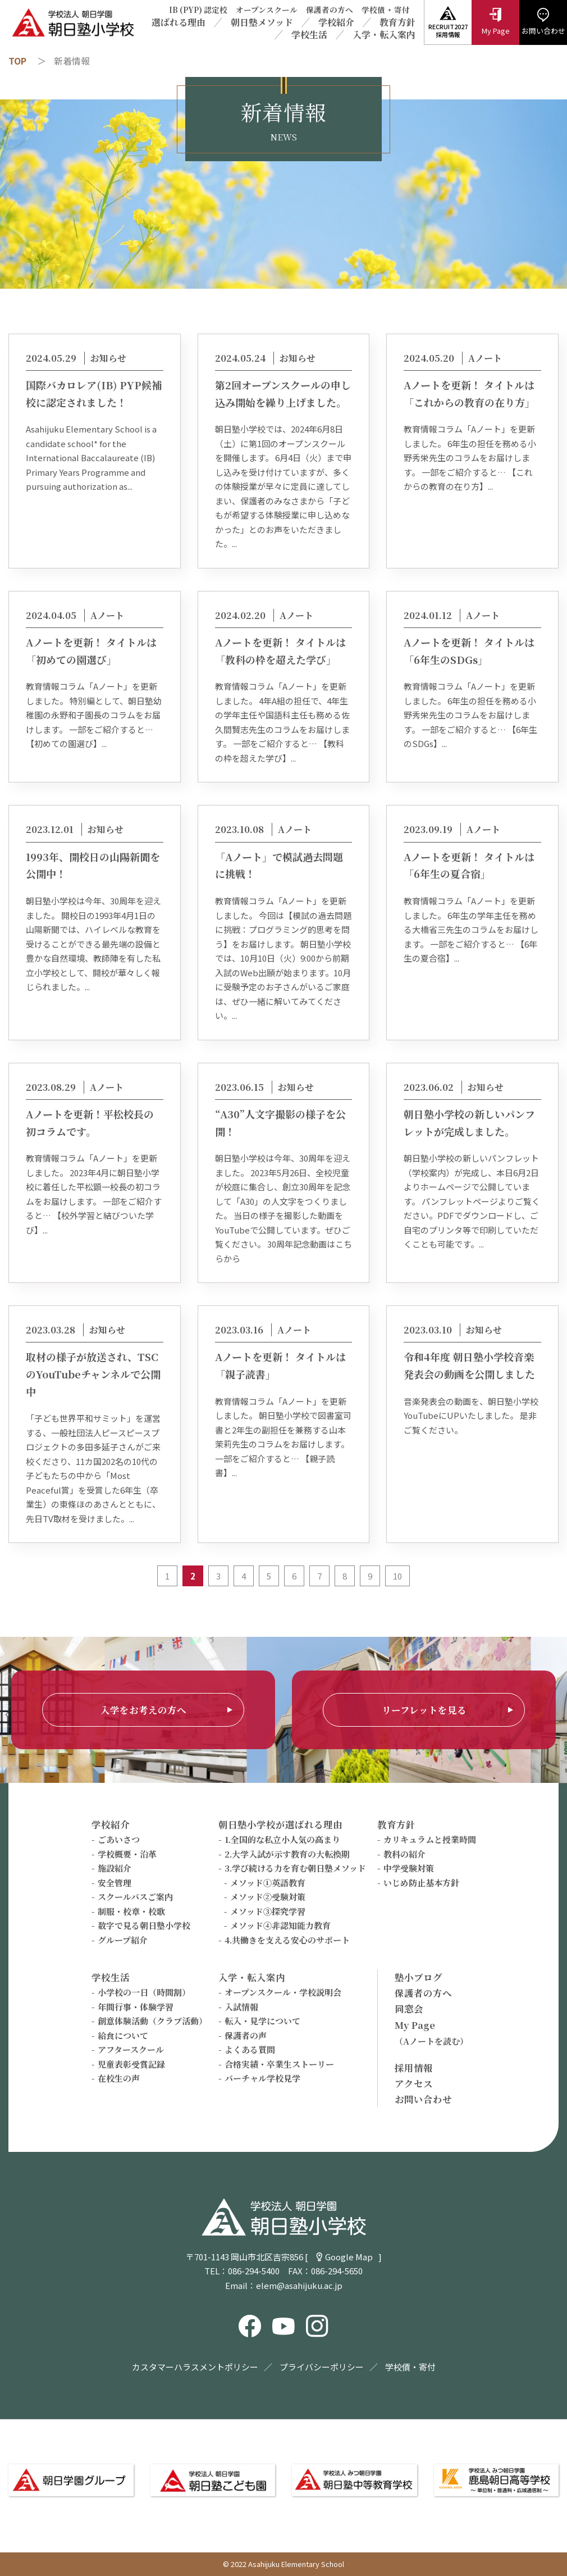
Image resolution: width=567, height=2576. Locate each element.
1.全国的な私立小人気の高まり (282, 1839)
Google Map (349, 2257)
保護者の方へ (329, 9)
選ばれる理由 (178, 22)
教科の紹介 (404, 1854)
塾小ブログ (418, 1977)
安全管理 (114, 1882)
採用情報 (414, 2067)
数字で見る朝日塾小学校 (144, 1925)
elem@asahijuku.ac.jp (299, 2285)
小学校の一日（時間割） (144, 1992)
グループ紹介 (123, 1940)
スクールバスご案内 (135, 1897)
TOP (17, 60)
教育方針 (397, 22)
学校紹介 (336, 22)
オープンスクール (267, 9)
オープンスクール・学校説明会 (283, 1992)
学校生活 (309, 35)
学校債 (373, 9)
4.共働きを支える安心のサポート (287, 1940)
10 (397, 1576)
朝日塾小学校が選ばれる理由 (280, 1824)
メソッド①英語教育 (267, 1882)
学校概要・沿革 (127, 1854)
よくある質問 (250, 2049)
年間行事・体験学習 (135, 2007)
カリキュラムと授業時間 (429, 1839)
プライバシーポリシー (322, 2367)
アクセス (414, 2083)
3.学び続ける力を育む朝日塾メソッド (295, 1868)
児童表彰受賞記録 (131, 2064)
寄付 (402, 9)
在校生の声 (119, 2078)
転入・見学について (262, 2021)
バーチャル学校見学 (262, 2078)
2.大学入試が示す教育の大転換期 (287, 1854)
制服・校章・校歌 (131, 1911)
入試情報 (241, 2007)
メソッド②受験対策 (267, 1897)
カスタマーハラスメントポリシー (195, 2367)
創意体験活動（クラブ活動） (152, 2021)
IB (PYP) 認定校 (198, 9)
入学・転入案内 (384, 35)
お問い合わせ (423, 2099)
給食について (123, 2035)
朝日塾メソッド (262, 22)
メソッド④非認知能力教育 (280, 1925)
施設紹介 (114, 1868)
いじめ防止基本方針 (421, 1882)
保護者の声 (246, 2035)
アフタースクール (131, 2049)
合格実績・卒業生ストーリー (279, 2064)
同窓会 (409, 2008)
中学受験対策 (408, 1868)
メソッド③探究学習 (267, 1911)
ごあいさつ (119, 1839)
